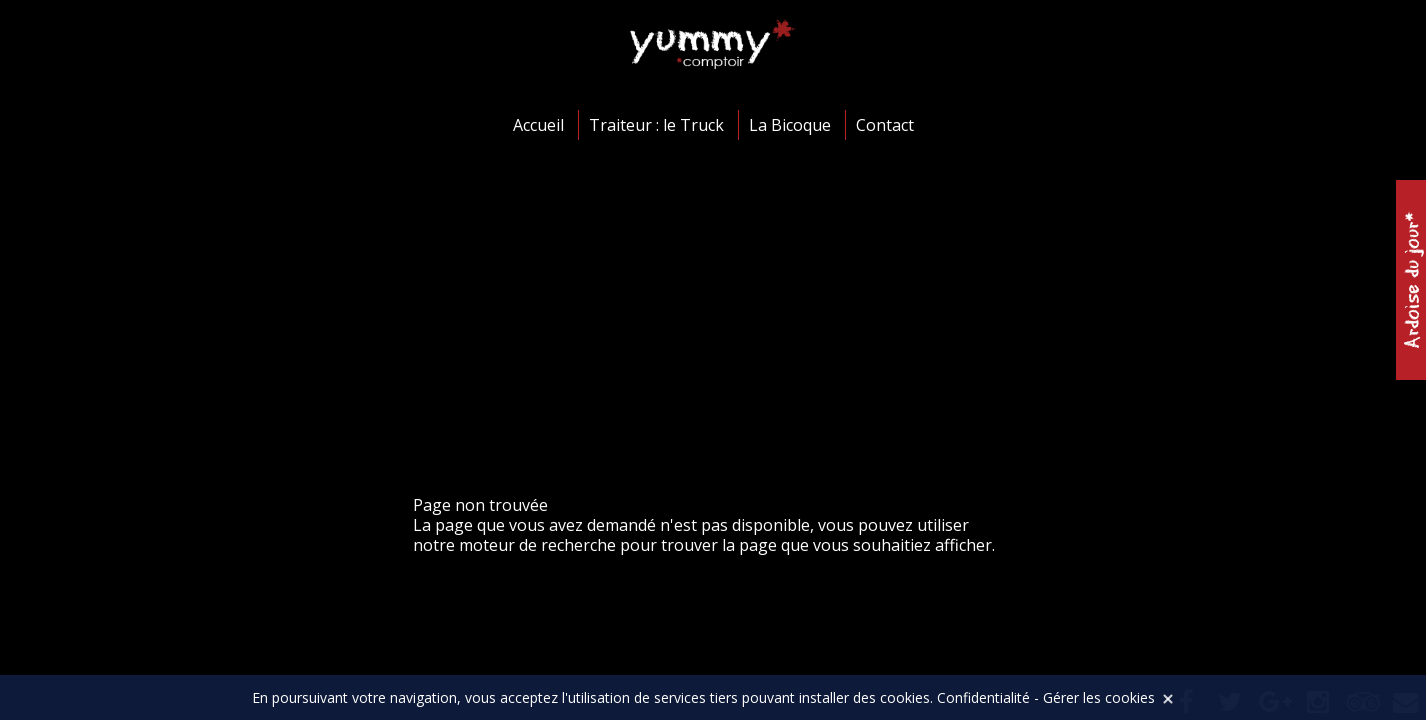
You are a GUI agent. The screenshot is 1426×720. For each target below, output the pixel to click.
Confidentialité (983, 697)
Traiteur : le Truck (656, 125)
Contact (885, 125)
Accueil (538, 125)
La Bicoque (790, 125)
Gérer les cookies (1099, 697)
